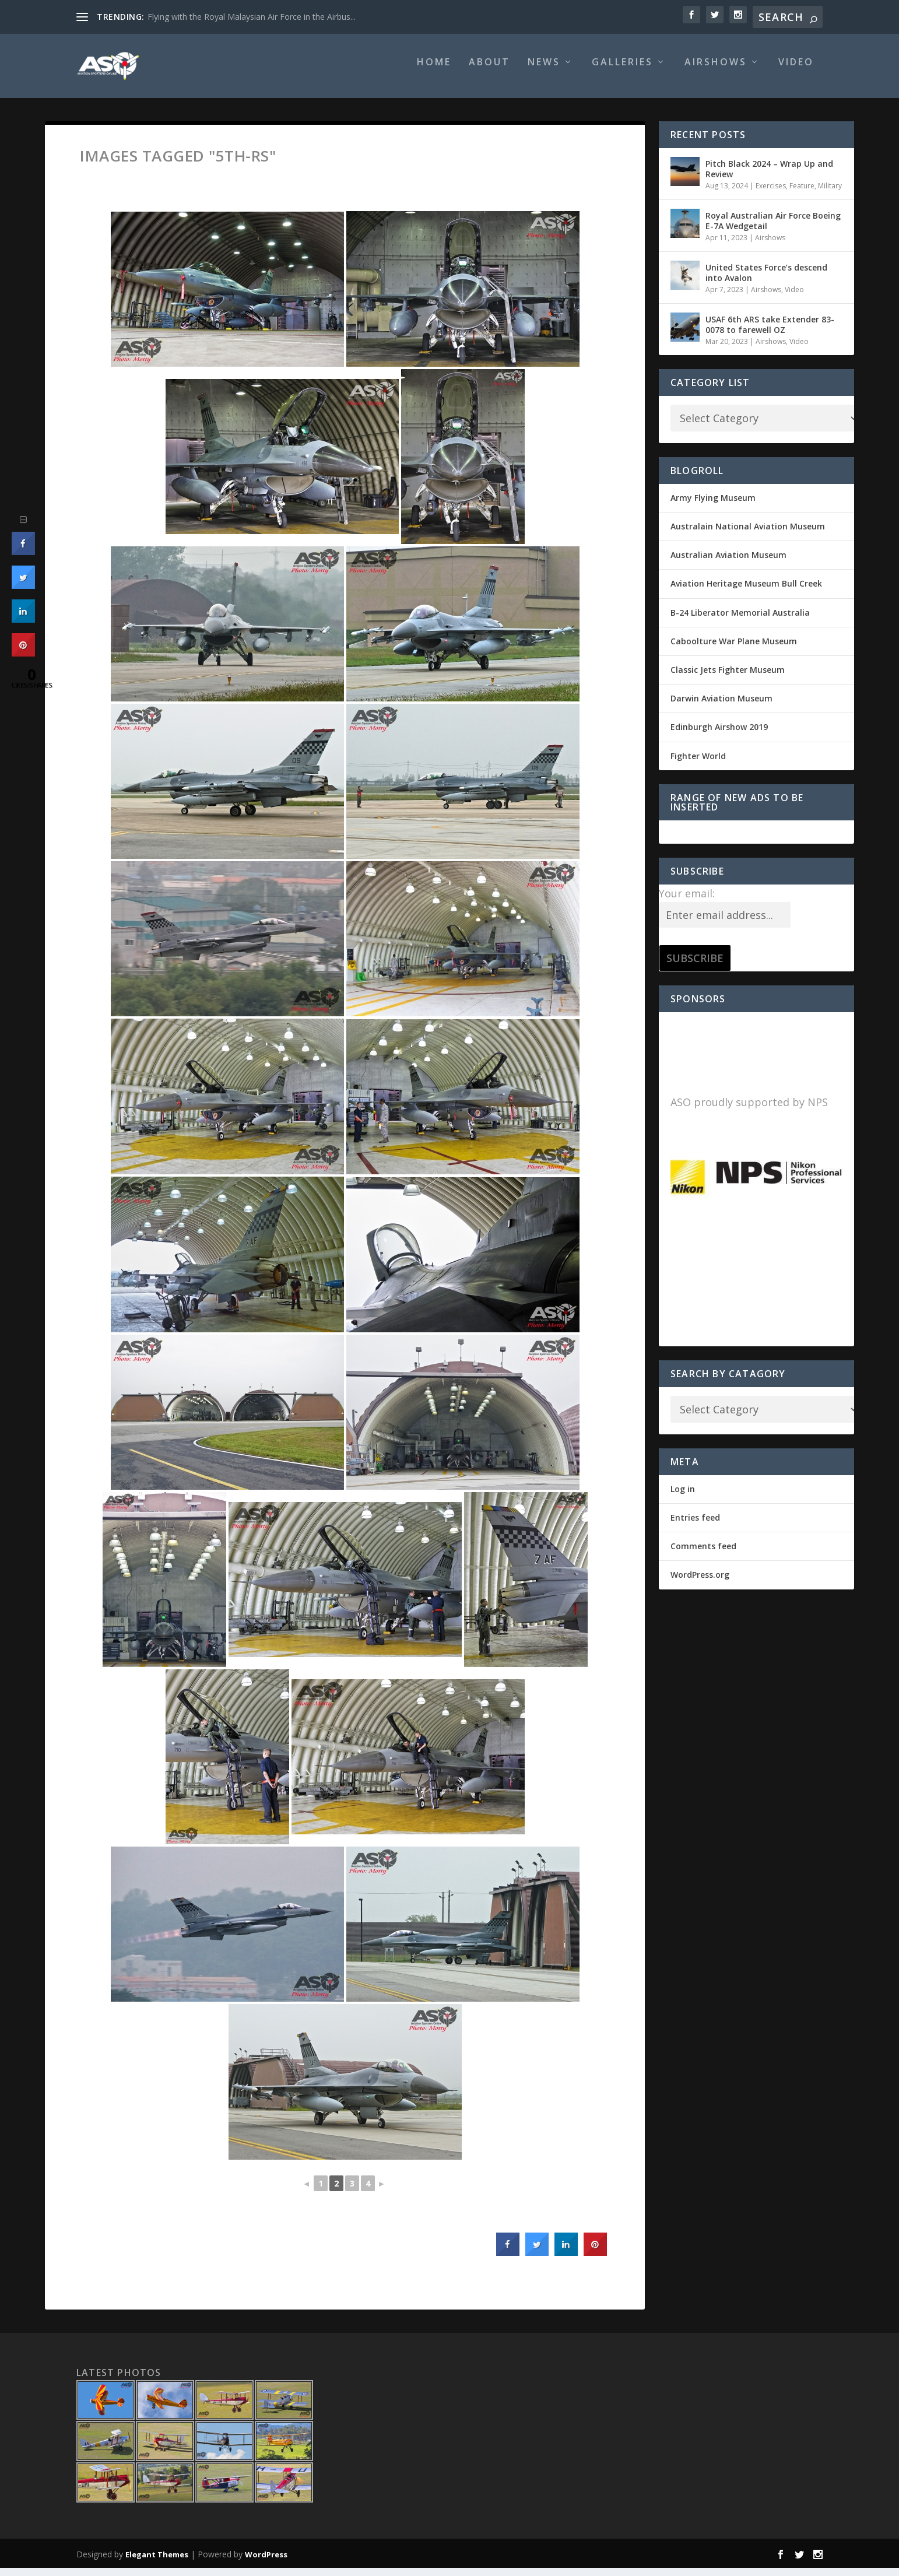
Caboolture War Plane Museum (733, 649)
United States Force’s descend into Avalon (766, 281)
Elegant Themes (156, 2562)
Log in (682, 1497)
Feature (801, 194)
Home (434, 70)
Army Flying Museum (713, 505)
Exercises (771, 194)
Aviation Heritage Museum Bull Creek (746, 591)
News (544, 70)
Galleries (622, 70)
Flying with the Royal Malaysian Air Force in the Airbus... (252, 16)
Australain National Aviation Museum (747, 534)
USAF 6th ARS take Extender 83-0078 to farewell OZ (769, 332)
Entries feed (695, 1525)
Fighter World (698, 764)
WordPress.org (699, 1582)
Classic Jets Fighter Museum (727, 677)
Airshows (715, 70)
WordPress (266, 2562)
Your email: (687, 901)
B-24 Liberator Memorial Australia (740, 620)
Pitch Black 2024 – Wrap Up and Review (769, 177)
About (489, 70)
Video (796, 70)
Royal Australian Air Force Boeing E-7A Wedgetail (773, 229)
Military (830, 194)
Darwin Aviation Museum (721, 706)
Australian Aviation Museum (728, 562)
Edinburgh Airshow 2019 (719, 734)
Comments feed (703, 1554)
